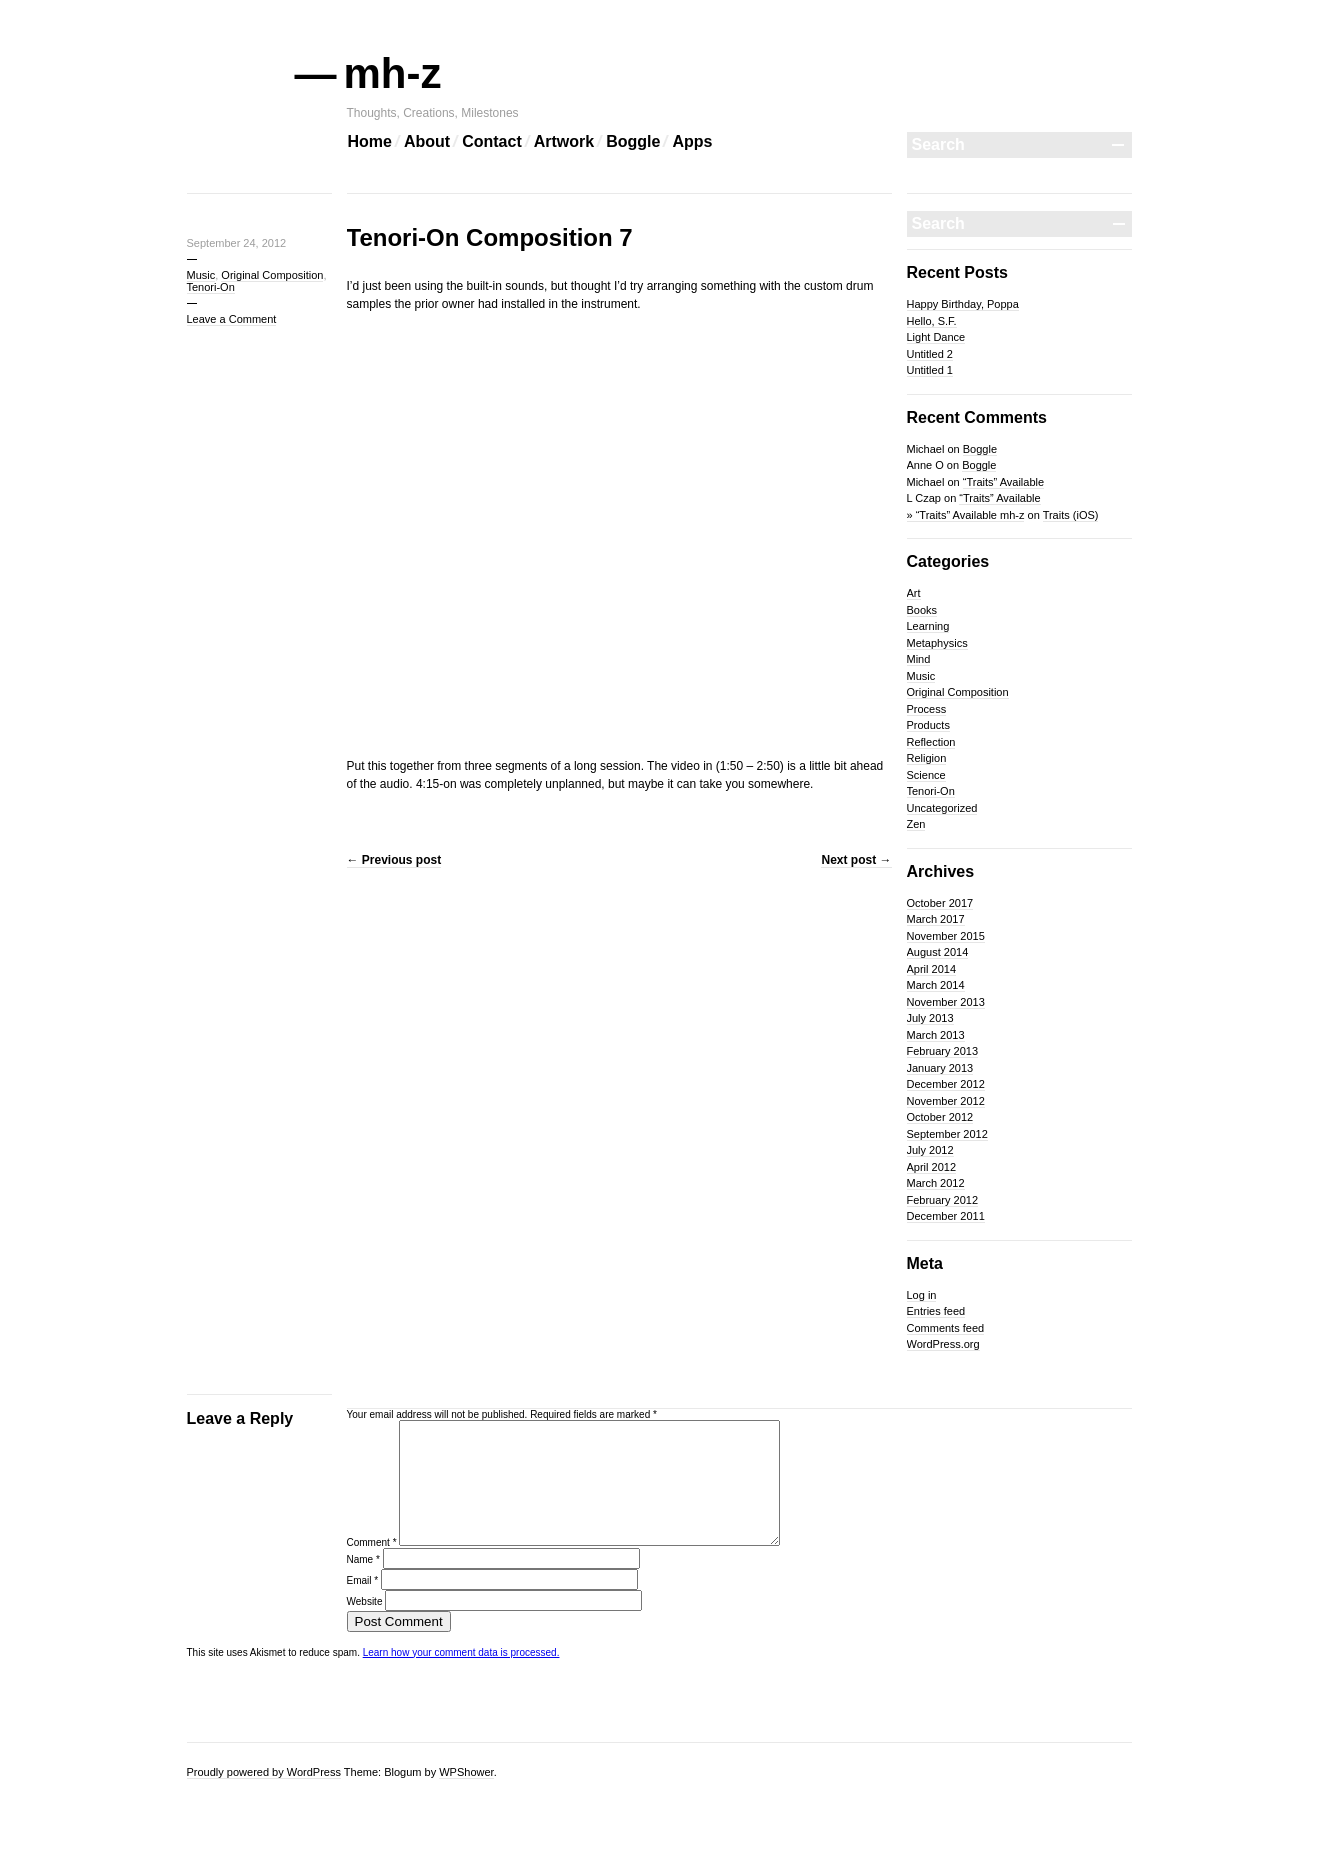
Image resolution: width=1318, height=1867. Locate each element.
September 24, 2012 (237, 243)
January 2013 (940, 1068)
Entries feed (936, 1311)
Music (201, 275)
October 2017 (940, 903)
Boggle (633, 141)
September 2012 (947, 1134)
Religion (927, 758)
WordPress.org (943, 1344)
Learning (928, 626)
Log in (922, 1295)
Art (914, 593)
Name (363, 1583)
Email (363, 1604)
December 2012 (946, 1084)
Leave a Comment (232, 319)
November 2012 (946, 1101)
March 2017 (936, 919)
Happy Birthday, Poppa (963, 304)
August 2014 (938, 952)
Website (365, 1625)
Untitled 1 (930, 370)
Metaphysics (937, 643)
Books (922, 610)
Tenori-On (211, 287)
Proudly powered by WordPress (264, 1772)
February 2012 (943, 1200)
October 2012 (940, 1117)
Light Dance (936, 337)
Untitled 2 (930, 354)
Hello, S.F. (932, 321)
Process (927, 709)
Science (926, 775)
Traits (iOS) (1071, 515)
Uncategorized (942, 808)
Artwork (564, 141)
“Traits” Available (1003, 482)
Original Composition (272, 275)
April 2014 (932, 969)
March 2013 (936, 1035)
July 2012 (930, 1150)
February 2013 (943, 1051)
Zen (916, 824)
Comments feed (946, 1328)
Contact (492, 141)
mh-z (394, 73)
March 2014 (936, 985)
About (427, 141)
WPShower (466, 1772)
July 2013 (930, 1018)
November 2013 (946, 1002)
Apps (692, 141)
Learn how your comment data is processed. (461, 1676)
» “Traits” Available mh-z (966, 515)
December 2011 (946, 1216)
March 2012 (936, 1183)
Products (928, 725)
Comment (372, 1566)
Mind (919, 659)
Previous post (394, 860)
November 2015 (946, 936)
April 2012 (932, 1167)
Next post (856, 860)
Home (370, 141)
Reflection (931, 742)
